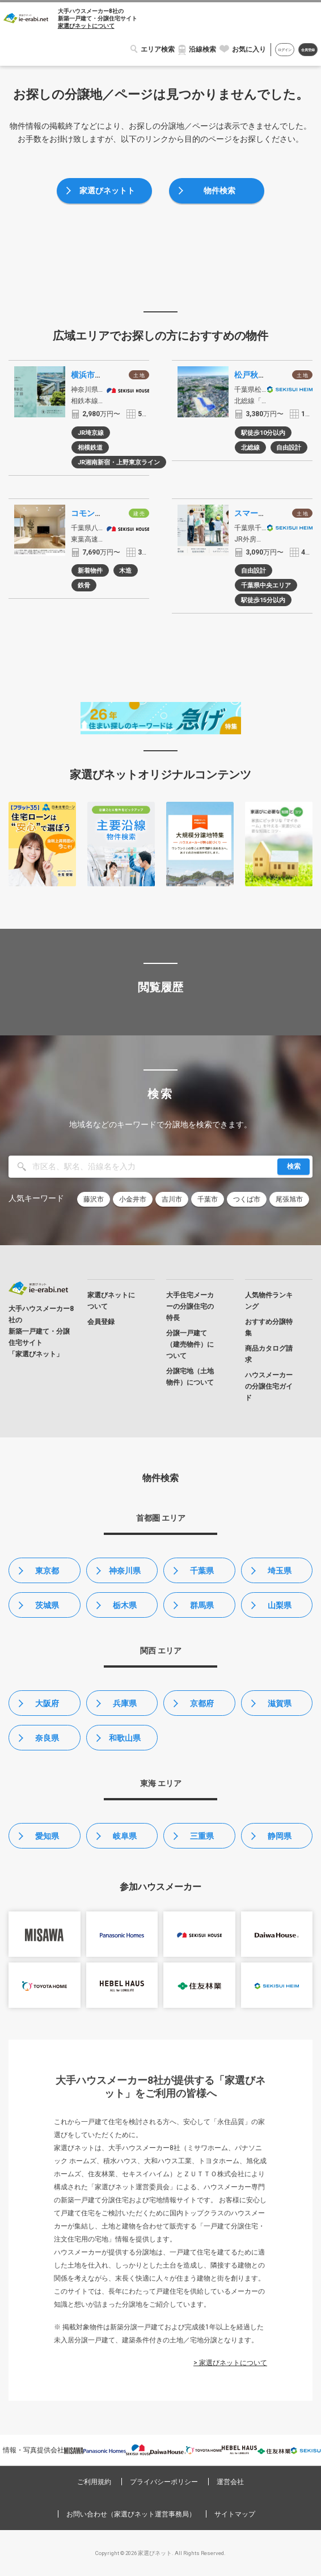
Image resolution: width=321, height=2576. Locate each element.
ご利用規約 (94, 2482)
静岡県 (280, 1836)
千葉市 (207, 1199)
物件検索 (219, 190)
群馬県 (202, 1605)
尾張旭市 (289, 1199)
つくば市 (246, 1199)
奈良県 (47, 1737)
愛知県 (47, 1836)
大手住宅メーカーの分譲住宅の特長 (190, 1306)
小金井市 (132, 1199)
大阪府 (47, 1703)
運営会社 (230, 2482)
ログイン (285, 50)
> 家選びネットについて (230, 2363)
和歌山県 (125, 1737)
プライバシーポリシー (164, 2482)
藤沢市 (93, 1199)
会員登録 (308, 50)
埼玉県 (280, 1570)
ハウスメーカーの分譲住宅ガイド (269, 1386)
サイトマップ (234, 2514)
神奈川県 (125, 1570)
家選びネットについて (86, 26)
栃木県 (125, 1605)
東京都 (47, 1570)
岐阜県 (125, 1836)
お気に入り (249, 49)
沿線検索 (202, 49)
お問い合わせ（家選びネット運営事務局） (131, 2514)
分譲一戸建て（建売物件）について (190, 1344)
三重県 (202, 1836)
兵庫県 (125, 1703)
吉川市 (172, 1199)
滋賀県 (280, 1703)
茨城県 (47, 1605)
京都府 (202, 1703)
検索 (294, 1166)
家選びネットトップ (107, 195)
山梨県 (280, 1605)
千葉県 (202, 1570)
